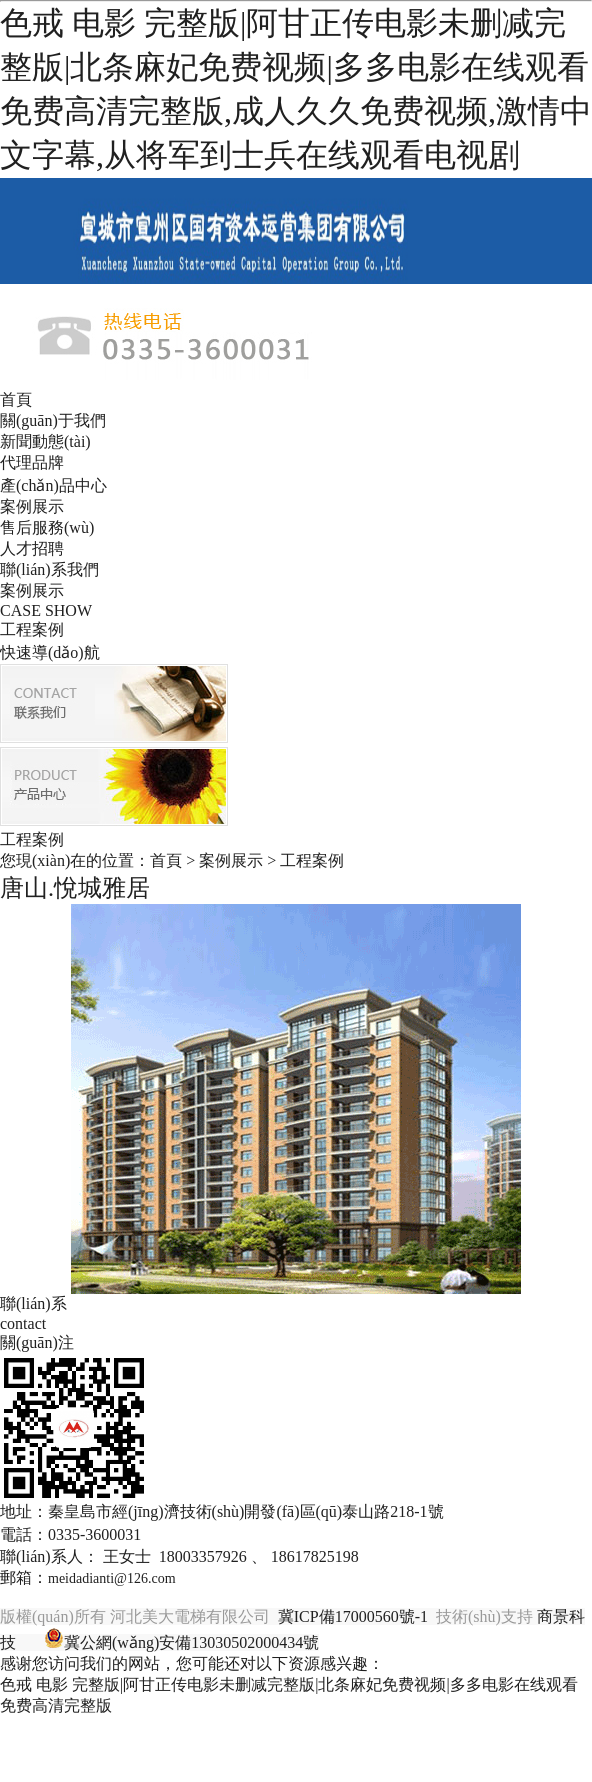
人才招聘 (32, 548)
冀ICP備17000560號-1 (353, 1616)
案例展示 (32, 506)
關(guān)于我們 (53, 420)
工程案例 (32, 629)
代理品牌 (32, 462)
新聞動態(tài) (45, 441)
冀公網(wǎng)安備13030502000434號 (191, 1642)
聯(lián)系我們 (49, 569)
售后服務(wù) (47, 527)
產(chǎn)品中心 (53, 485)
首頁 (16, 399)
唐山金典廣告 (371, 1642)
